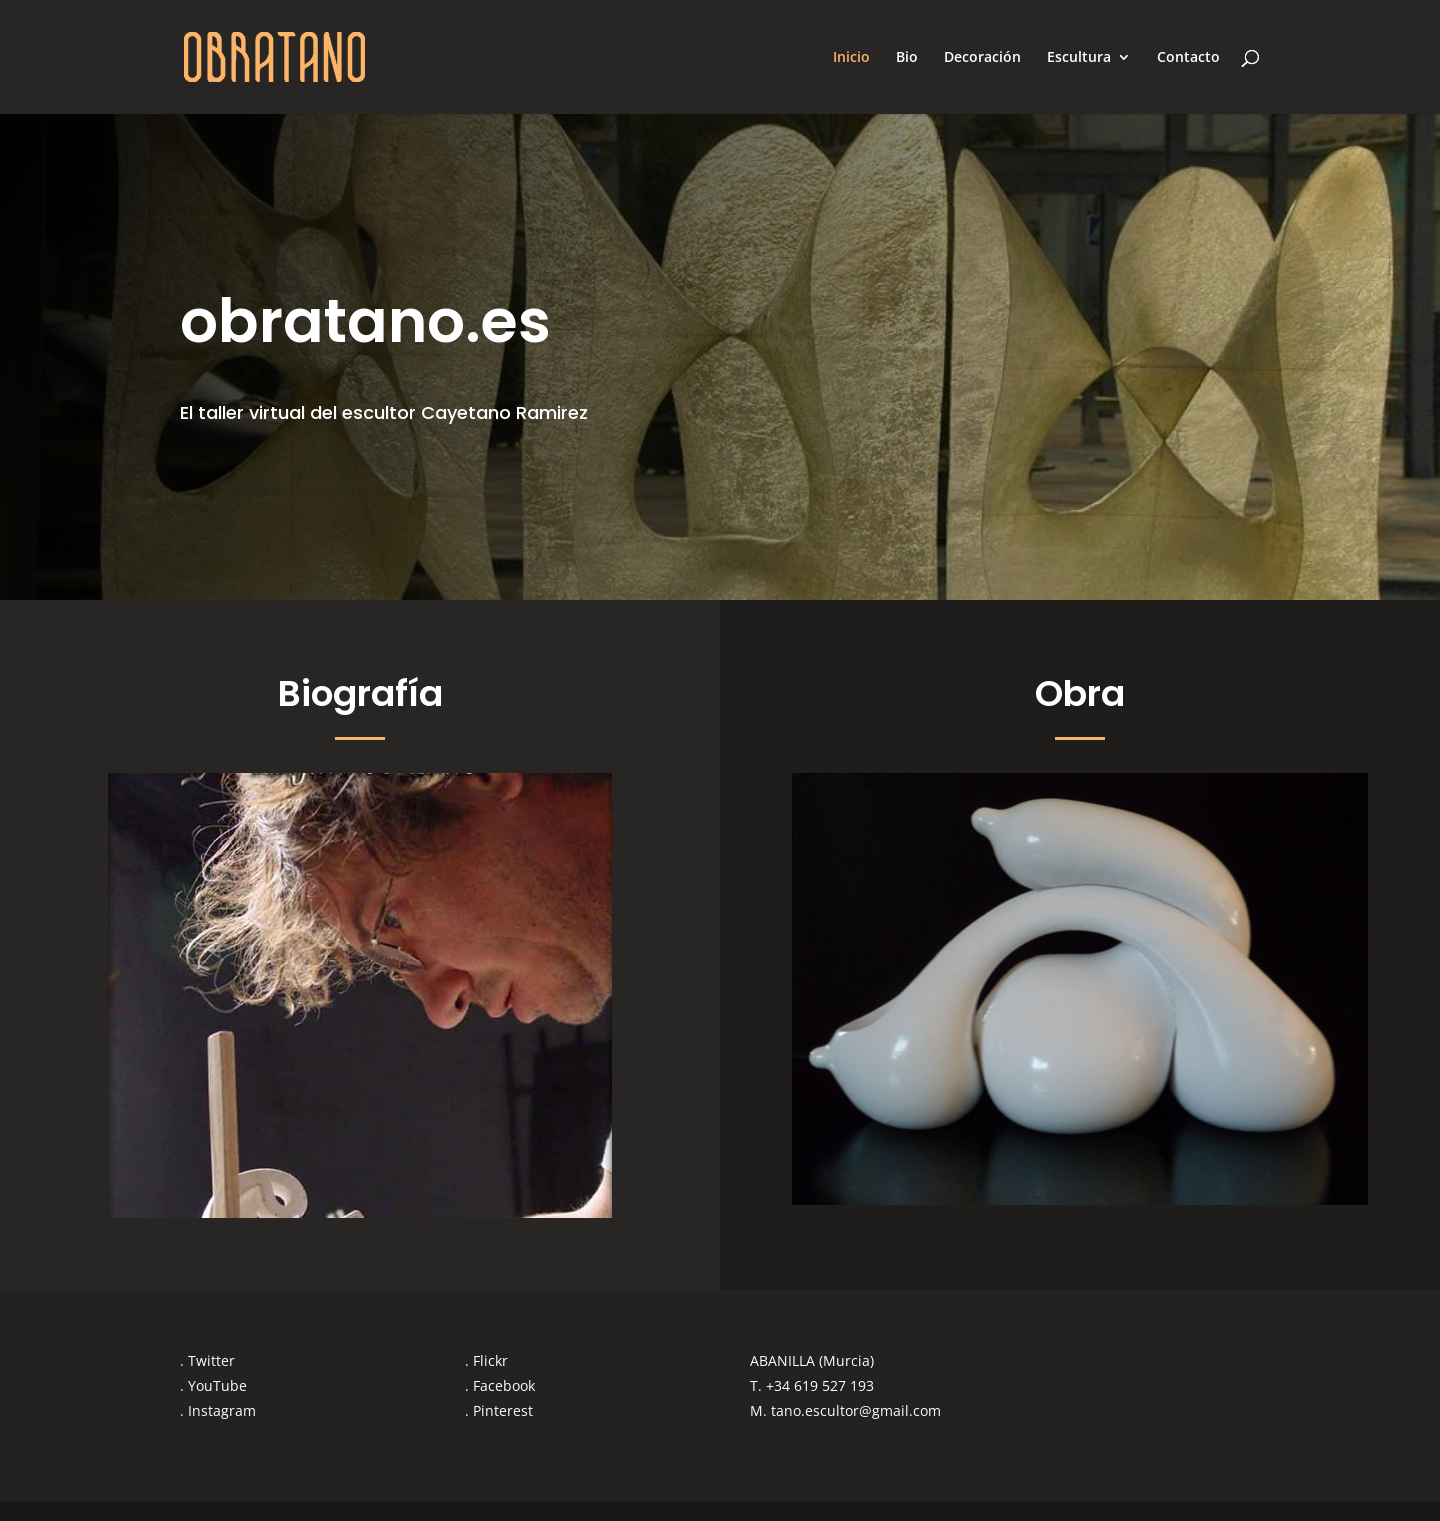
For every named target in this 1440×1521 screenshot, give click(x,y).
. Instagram (218, 1410)
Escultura (1079, 58)
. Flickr (486, 1360)
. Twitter (207, 1360)
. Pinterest (499, 1410)
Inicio (851, 58)
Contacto (1188, 58)
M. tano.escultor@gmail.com (845, 1410)
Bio (907, 58)
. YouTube (213, 1385)
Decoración (982, 58)
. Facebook (500, 1385)
